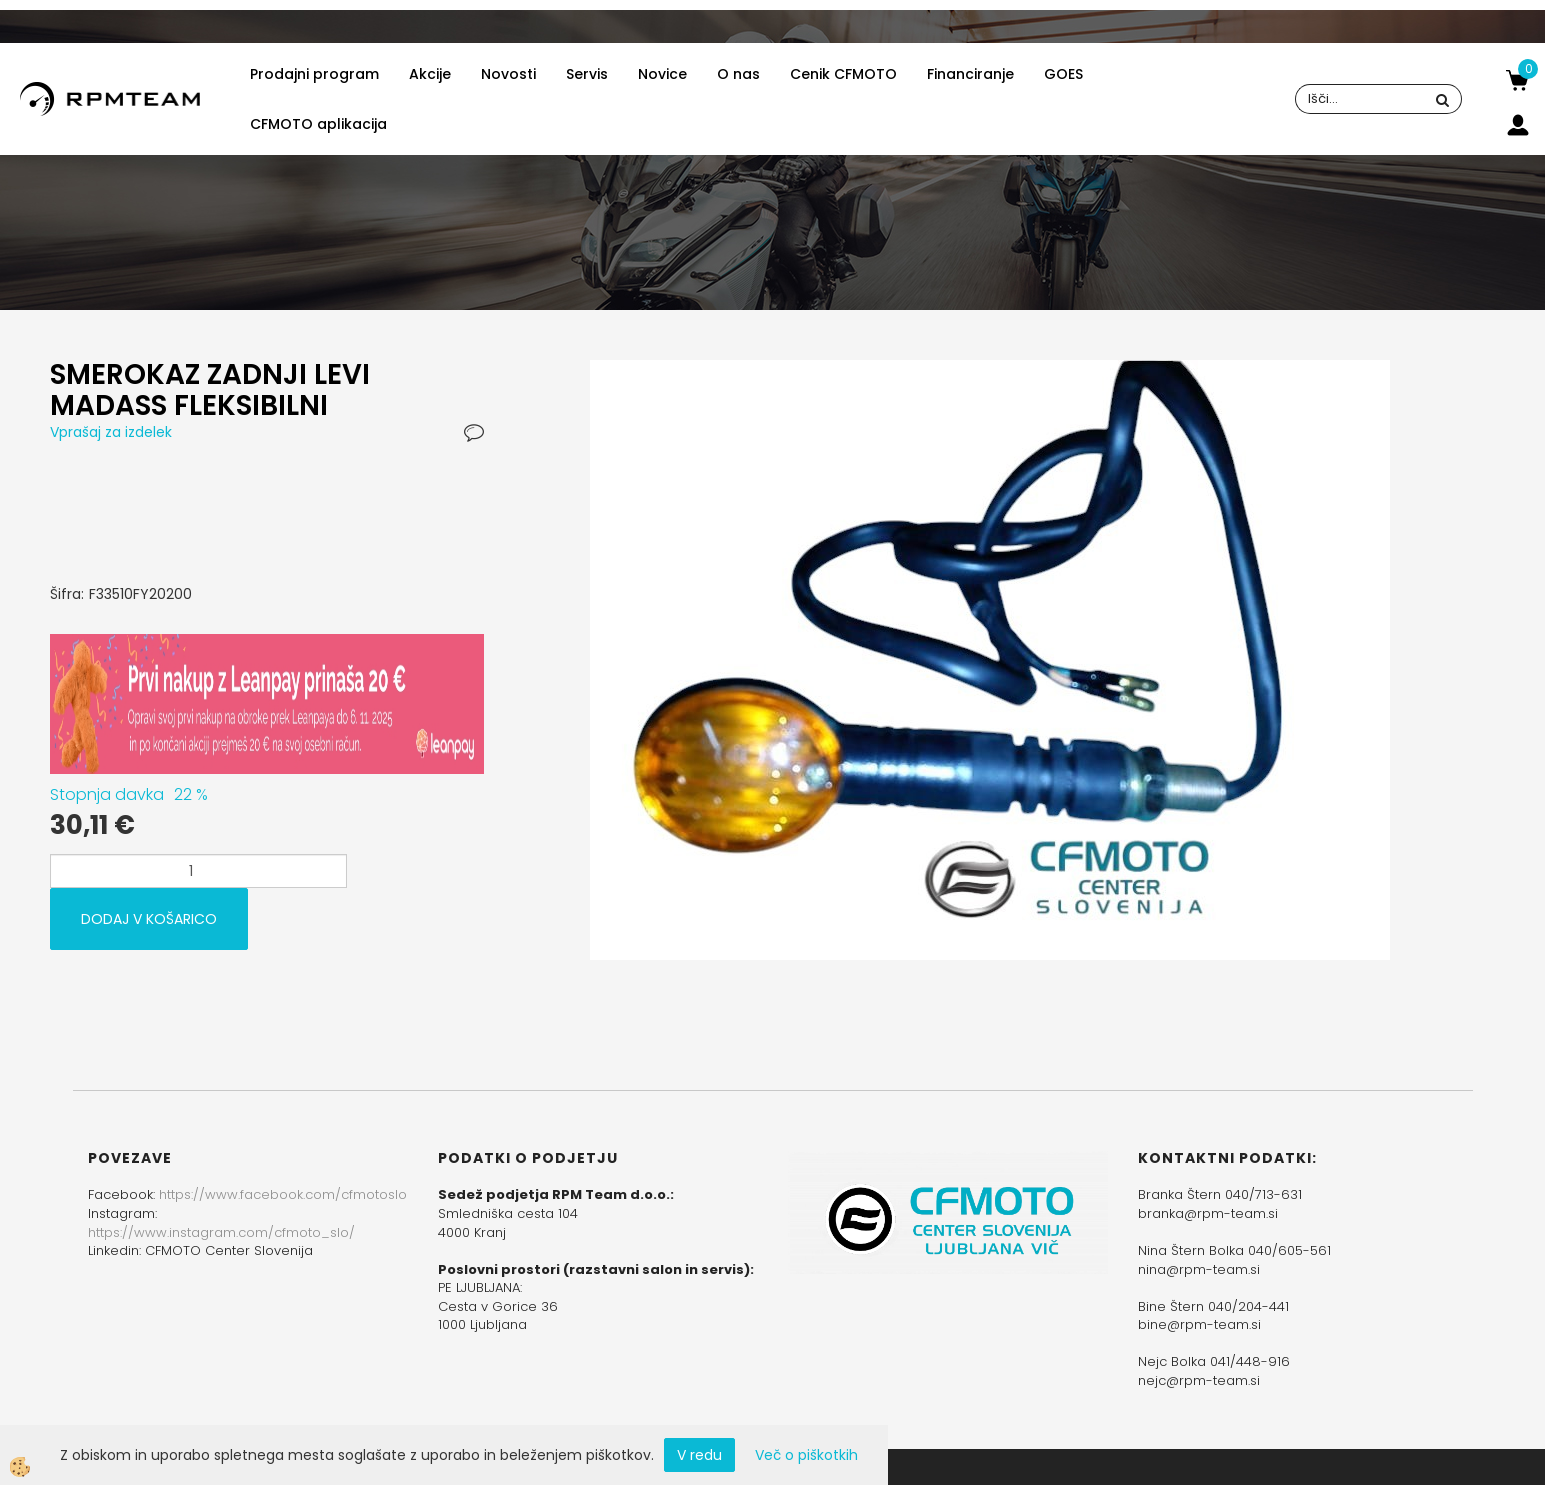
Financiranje (970, 74)
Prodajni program (314, 74)
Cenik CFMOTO (843, 74)
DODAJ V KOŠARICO (149, 919)
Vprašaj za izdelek (111, 432)
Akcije (430, 74)
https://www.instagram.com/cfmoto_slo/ (221, 1232)
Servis (587, 74)
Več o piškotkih (806, 1455)
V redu (699, 1455)
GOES (1063, 74)
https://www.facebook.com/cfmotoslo (283, 1194)
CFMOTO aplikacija (318, 124)
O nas (738, 74)
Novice (662, 74)
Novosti (508, 74)
